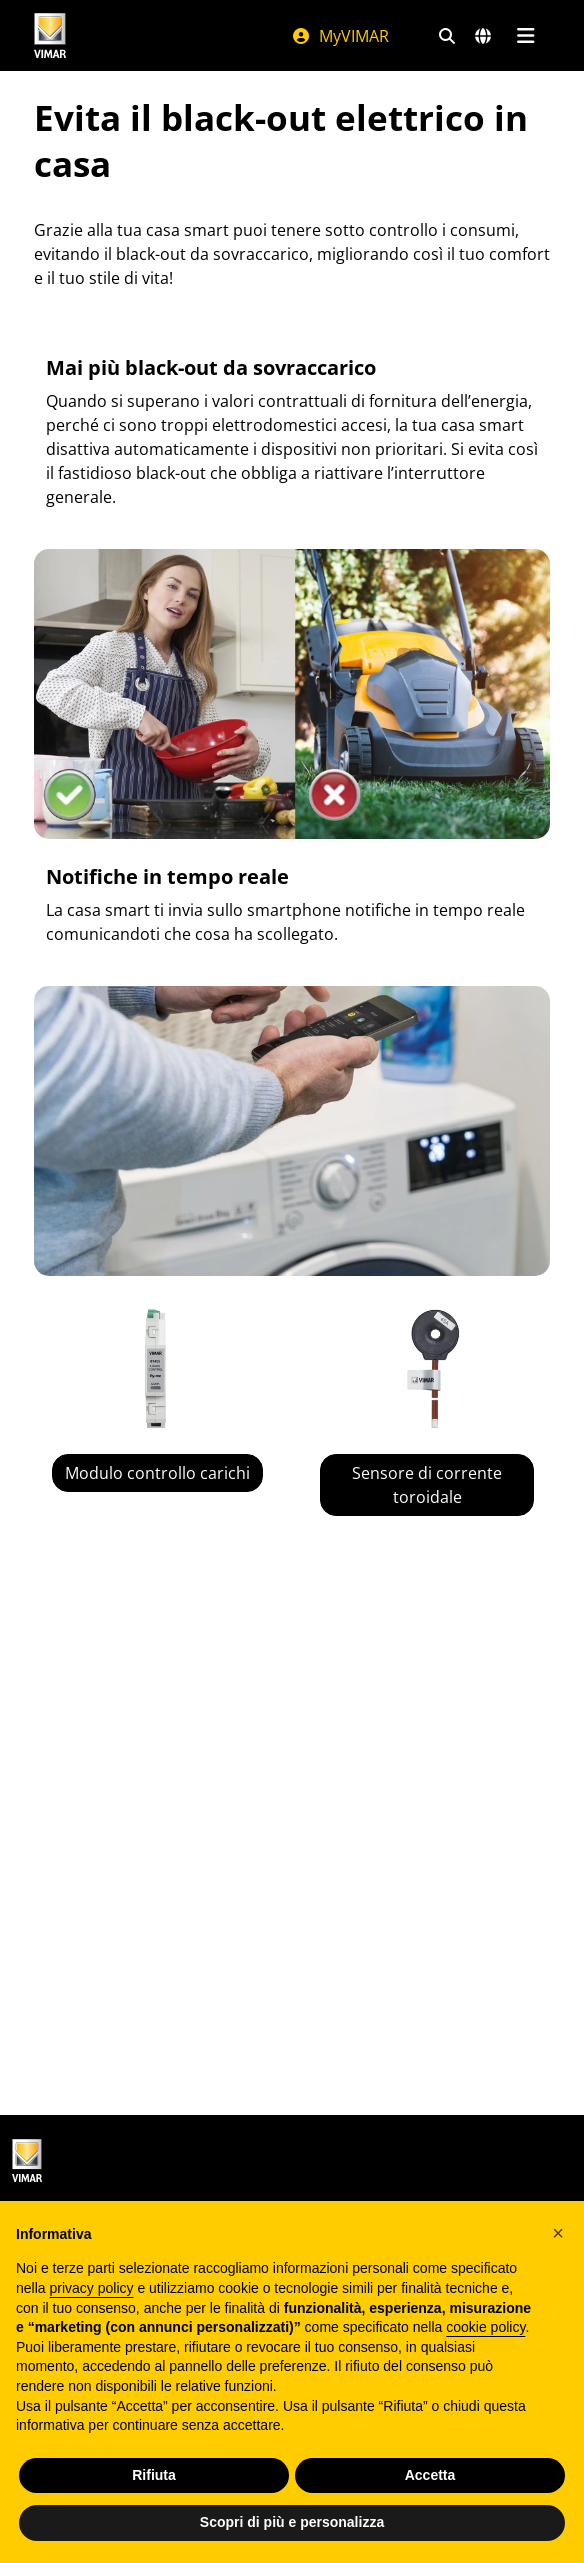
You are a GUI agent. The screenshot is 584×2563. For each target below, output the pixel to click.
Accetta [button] (430, 2475)
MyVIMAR (340, 36)
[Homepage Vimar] (50, 35)
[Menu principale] (525, 36)
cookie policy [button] (485, 2327)
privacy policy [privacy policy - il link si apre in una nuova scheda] (91, 2288)
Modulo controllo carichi (157, 1473)
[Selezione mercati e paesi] (483, 36)
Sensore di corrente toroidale (427, 1485)
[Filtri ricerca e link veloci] (447, 36)
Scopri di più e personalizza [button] (292, 2522)
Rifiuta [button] (154, 2475)
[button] (558, 2233)
